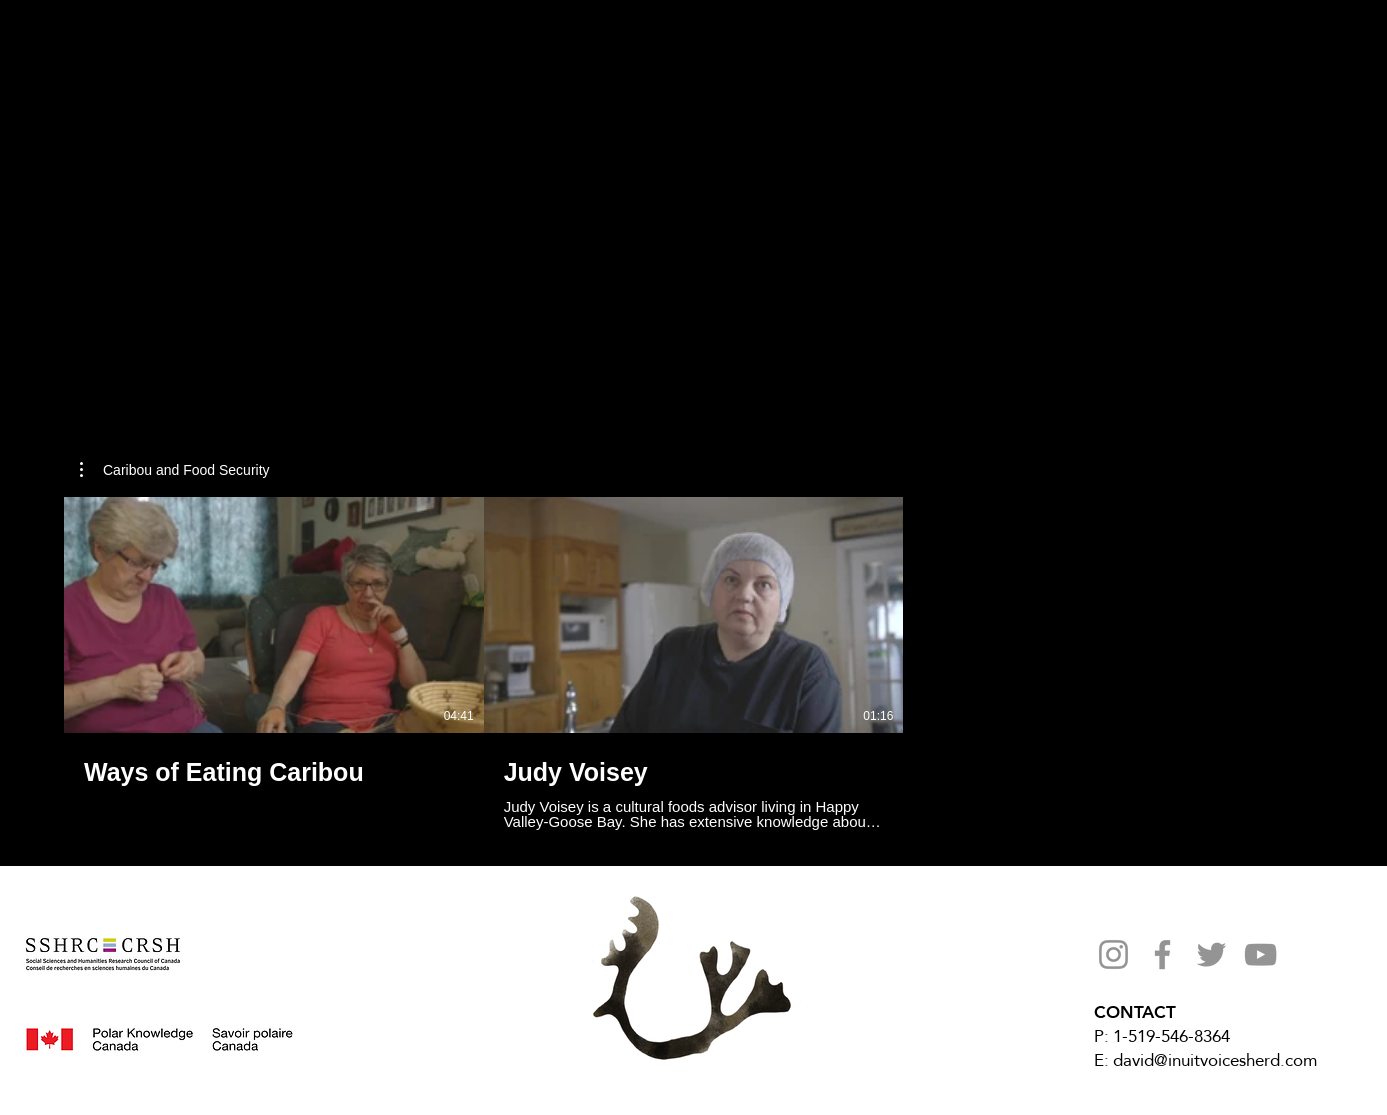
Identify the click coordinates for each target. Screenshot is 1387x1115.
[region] (314, 146)
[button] (175, 470)
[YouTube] (1260, 954)
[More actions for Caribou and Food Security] (175, 470)
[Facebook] (1162, 954)
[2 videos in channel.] (693, 663)
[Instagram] (1113, 954)
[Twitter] (1211, 954)
